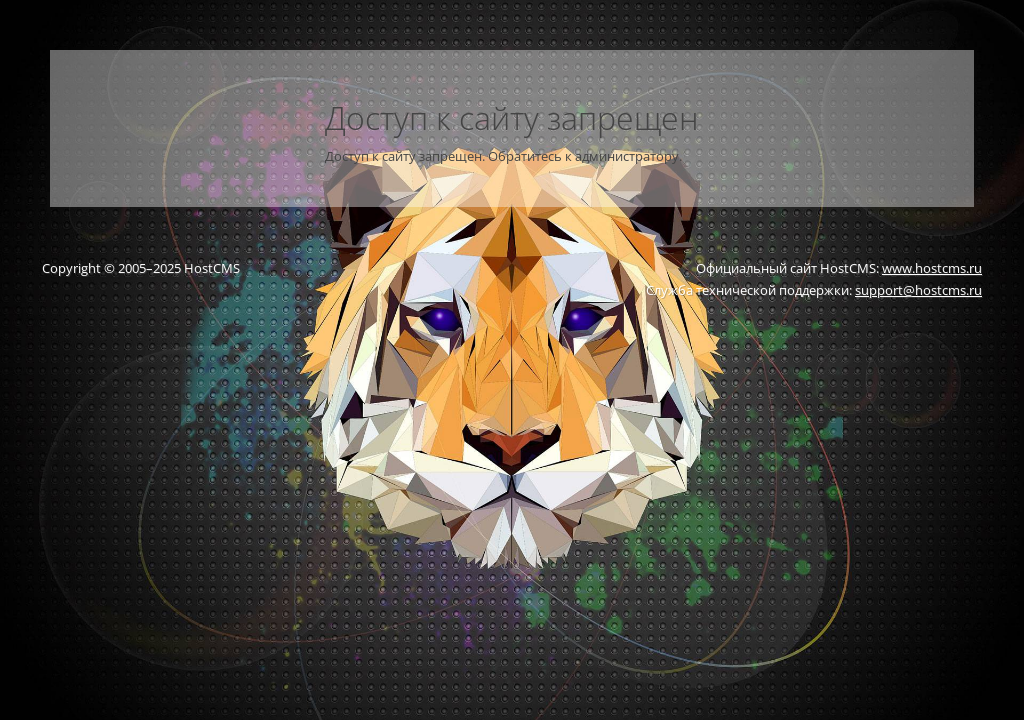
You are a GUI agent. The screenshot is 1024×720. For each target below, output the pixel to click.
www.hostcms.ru (932, 268)
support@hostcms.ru (918, 290)
